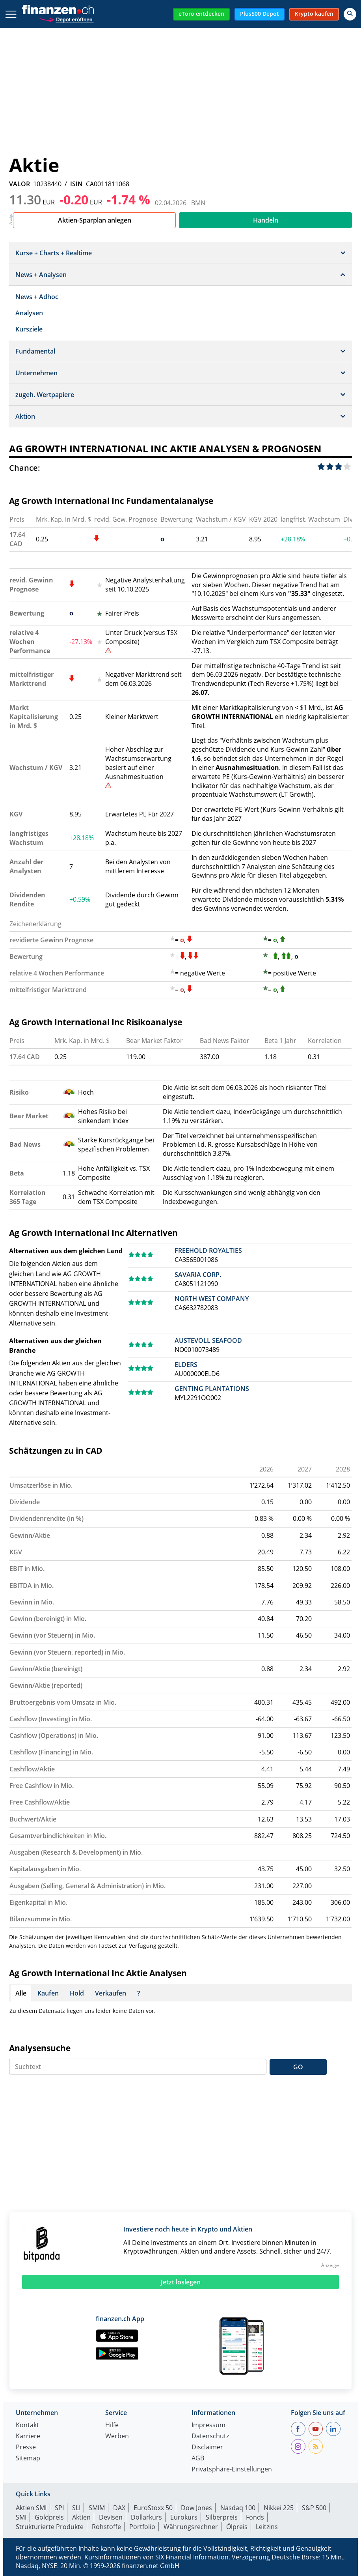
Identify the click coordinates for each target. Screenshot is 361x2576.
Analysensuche (40, 2048)
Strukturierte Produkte (50, 2526)
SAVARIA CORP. (198, 1274)
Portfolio (142, 2526)
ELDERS (186, 1364)
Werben (117, 2436)
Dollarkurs (146, 2517)
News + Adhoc (36, 296)
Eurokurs (183, 2517)
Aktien (81, 2517)
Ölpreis (236, 2526)
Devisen (111, 2517)
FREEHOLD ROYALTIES (208, 1250)
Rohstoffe (106, 2526)
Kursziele (29, 329)
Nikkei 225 (279, 2507)
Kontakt (27, 2425)
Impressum (208, 2425)
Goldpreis (49, 2517)
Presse (26, 2447)
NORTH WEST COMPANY (212, 1298)
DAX (119, 2507)
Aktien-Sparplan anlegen (94, 220)
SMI (21, 2517)
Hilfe (112, 2425)
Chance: (24, 467)
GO (298, 2067)
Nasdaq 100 (237, 2507)
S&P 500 (314, 2507)
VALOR (19, 184)
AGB (198, 2458)
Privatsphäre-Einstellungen (232, 2469)
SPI (59, 2507)
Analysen (29, 313)
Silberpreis (222, 2517)
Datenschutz (210, 2436)
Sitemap (28, 2458)
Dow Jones (196, 2507)
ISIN (76, 184)
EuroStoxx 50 (153, 2507)
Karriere (28, 2436)
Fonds (255, 2517)
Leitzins (267, 2526)
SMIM (97, 2507)
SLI (76, 2507)
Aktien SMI (31, 2507)
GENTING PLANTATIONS (212, 1388)
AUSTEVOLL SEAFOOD (208, 1340)
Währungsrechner (191, 2526)
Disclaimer (207, 2447)
